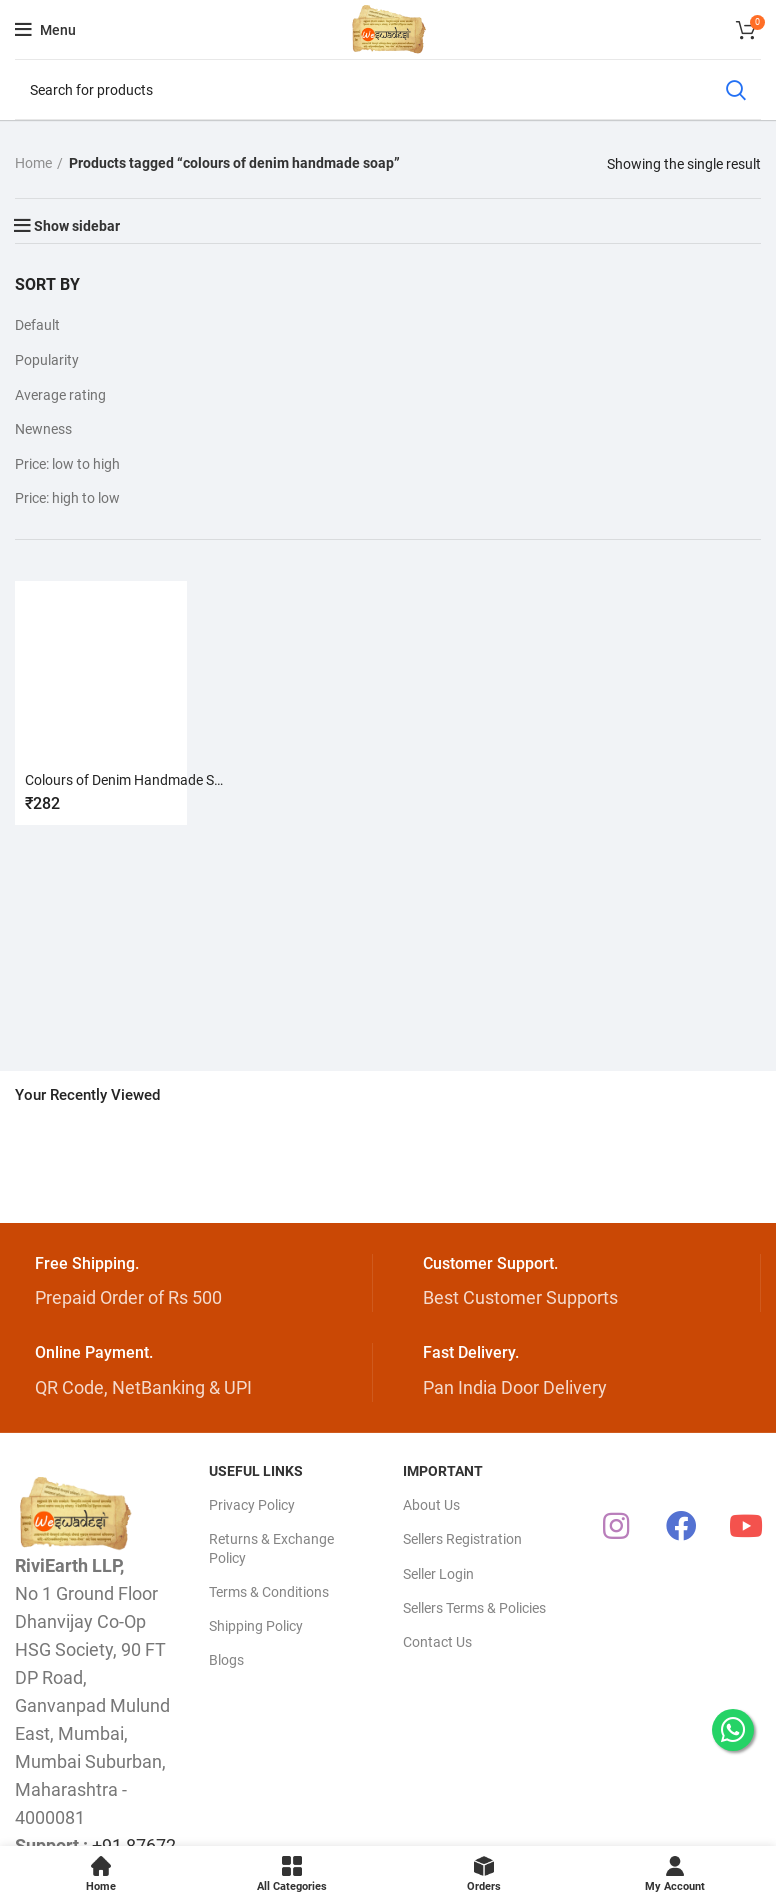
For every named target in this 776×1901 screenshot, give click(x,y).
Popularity (47, 360)
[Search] (388, 90)
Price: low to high (67, 464)
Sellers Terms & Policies (474, 1608)
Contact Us (437, 1642)
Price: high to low (67, 498)
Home (33, 163)
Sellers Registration (462, 1539)
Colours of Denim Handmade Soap (131, 780)
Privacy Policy (252, 1505)
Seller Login (438, 1574)
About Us (431, 1505)
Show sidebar (77, 226)
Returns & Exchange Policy (271, 1548)
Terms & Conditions (269, 1592)
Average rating (60, 395)
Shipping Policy (256, 1626)
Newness (43, 429)
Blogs (226, 1660)
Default (37, 325)
